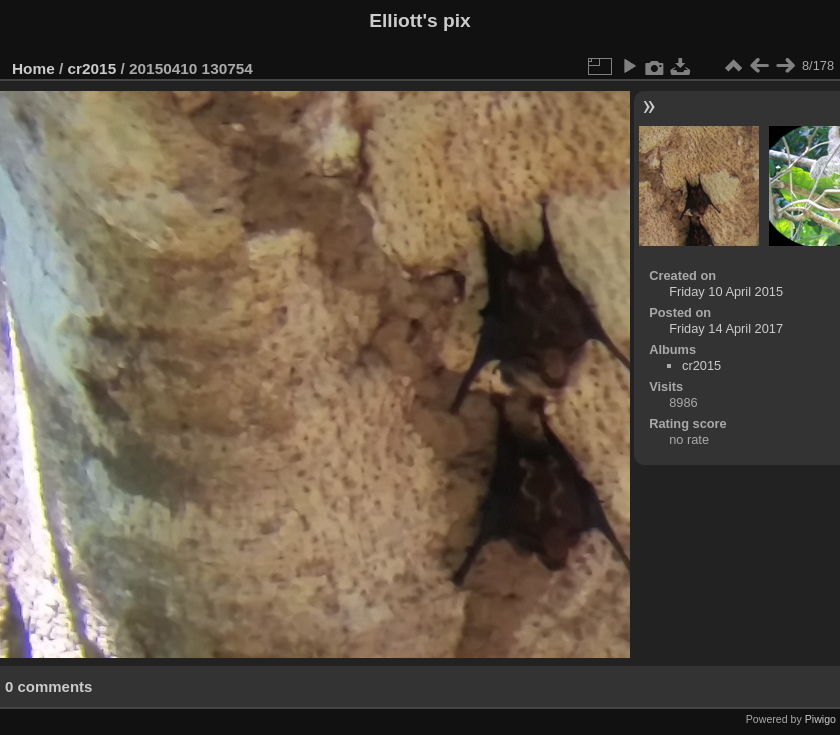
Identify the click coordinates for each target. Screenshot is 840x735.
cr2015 (92, 68)
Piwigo (820, 719)
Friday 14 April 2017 (726, 328)
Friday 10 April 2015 (726, 291)
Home (33, 68)
